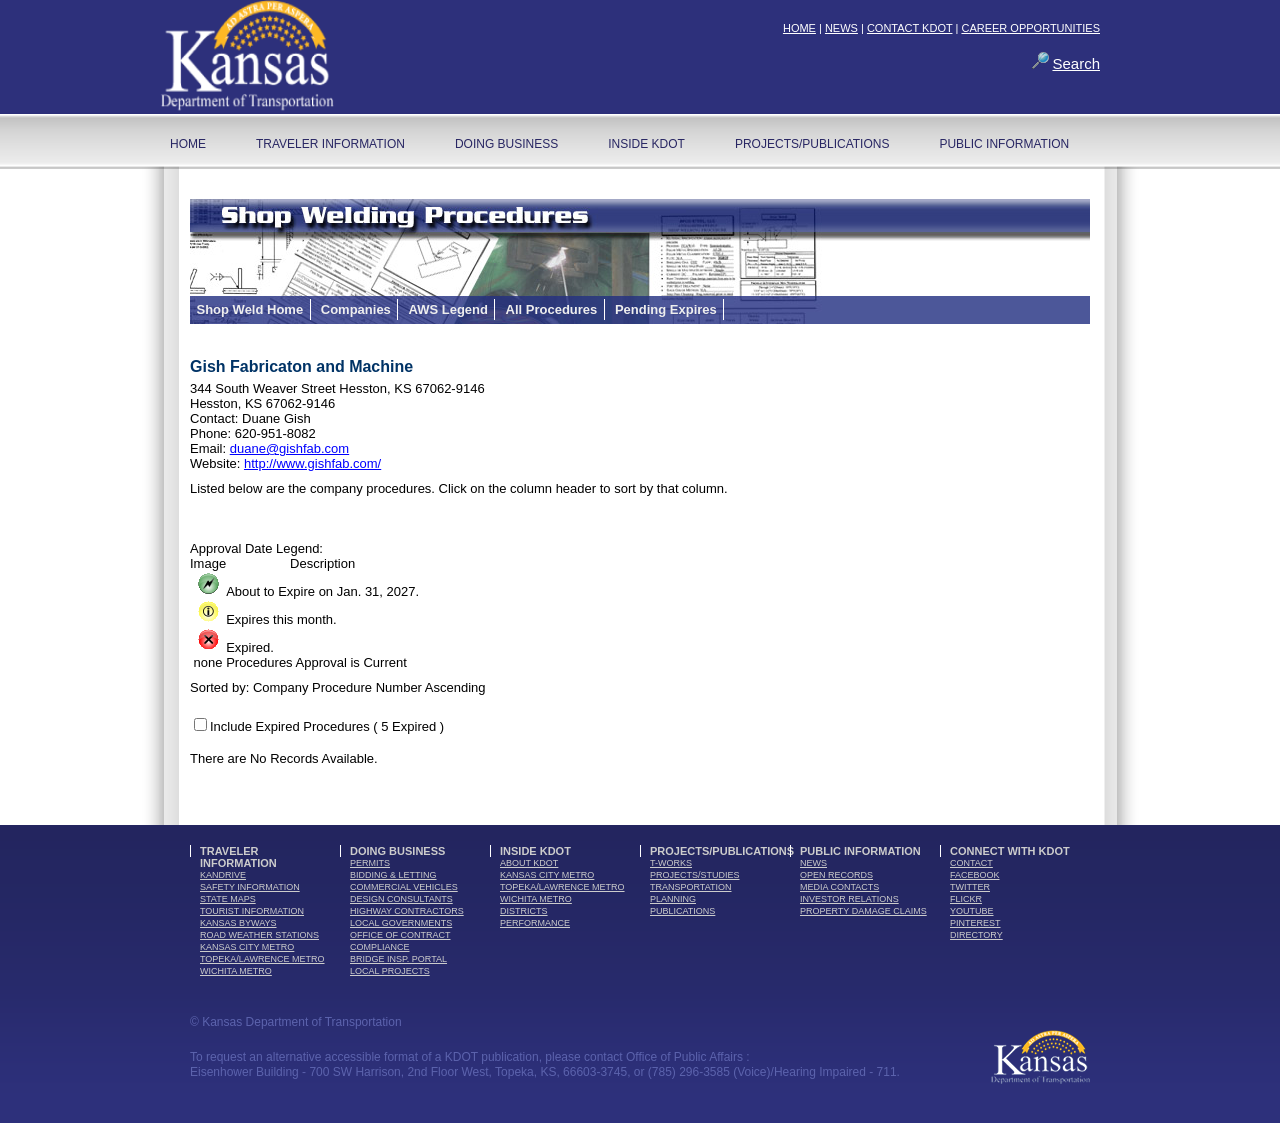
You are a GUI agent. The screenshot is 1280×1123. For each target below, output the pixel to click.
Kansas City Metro (247, 947)
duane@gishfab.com (289, 448)
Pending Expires (666, 309)
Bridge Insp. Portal (398, 959)
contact (971, 863)
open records (836, 875)
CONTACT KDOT (910, 28)
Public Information (1004, 144)
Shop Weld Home (250, 309)
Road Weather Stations (259, 935)
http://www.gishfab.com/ (312, 463)
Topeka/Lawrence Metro (262, 959)
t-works (671, 863)
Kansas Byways (238, 923)
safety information (250, 887)
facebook (975, 875)
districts (524, 911)
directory (976, 935)
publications (682, 911)
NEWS (841, 28)
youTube (972, 911)
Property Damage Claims (863, 911)
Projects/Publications (812, 144)
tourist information (252, 911)
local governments (401, 923)
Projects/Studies (695, 875)
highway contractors (407, 911)
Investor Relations (849, 899)
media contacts (839, 887)
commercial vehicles (404, 887)
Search (1076, 63)
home (188, 144)
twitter (970, 887)
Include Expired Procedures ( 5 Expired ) (327, 726)
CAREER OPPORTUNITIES (1030, 28)
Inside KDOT (646, 144)
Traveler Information (330, 144)
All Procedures (552, 309)
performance (535, 923)
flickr (966, 899)
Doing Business (506, 144)
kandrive (223, 875)
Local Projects (390, 971)
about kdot (529, 863)
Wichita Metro (236, 971)
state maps (228, 899)
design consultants (401, 899)
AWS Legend (447, 309)
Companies (356, 309)
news (813, 863)
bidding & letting (393, 875)
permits (370, 863)
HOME (799, 28)
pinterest (975, 923)
